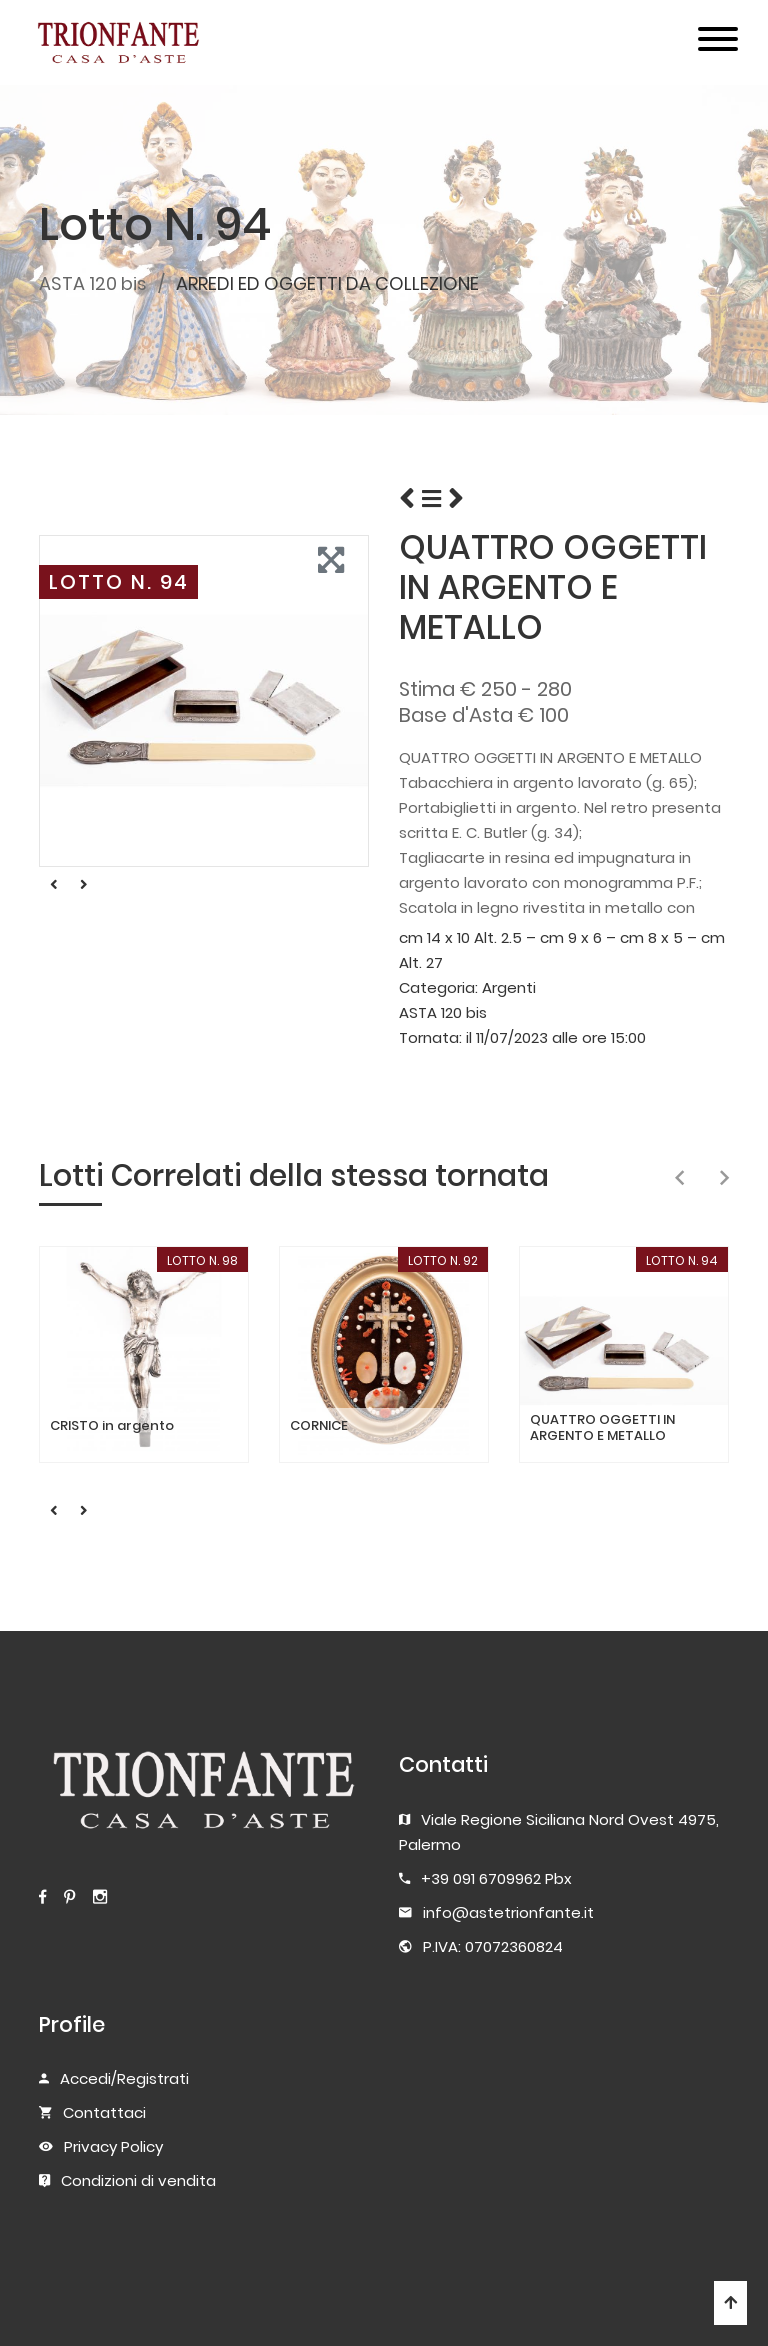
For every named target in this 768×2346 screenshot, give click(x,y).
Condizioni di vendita (138, 2180)
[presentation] (679, 1179)
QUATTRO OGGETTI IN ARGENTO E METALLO (602, 1427)
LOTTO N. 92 (443, 1260)
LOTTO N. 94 (119, 582)
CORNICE (319, 1426)
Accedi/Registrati (124, 2078)
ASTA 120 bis (93, 283)
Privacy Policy (113, 2146)
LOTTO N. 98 (202, 1260)
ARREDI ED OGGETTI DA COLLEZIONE (327, 283)
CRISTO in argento (112, 1426)
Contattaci (104, 2112)
